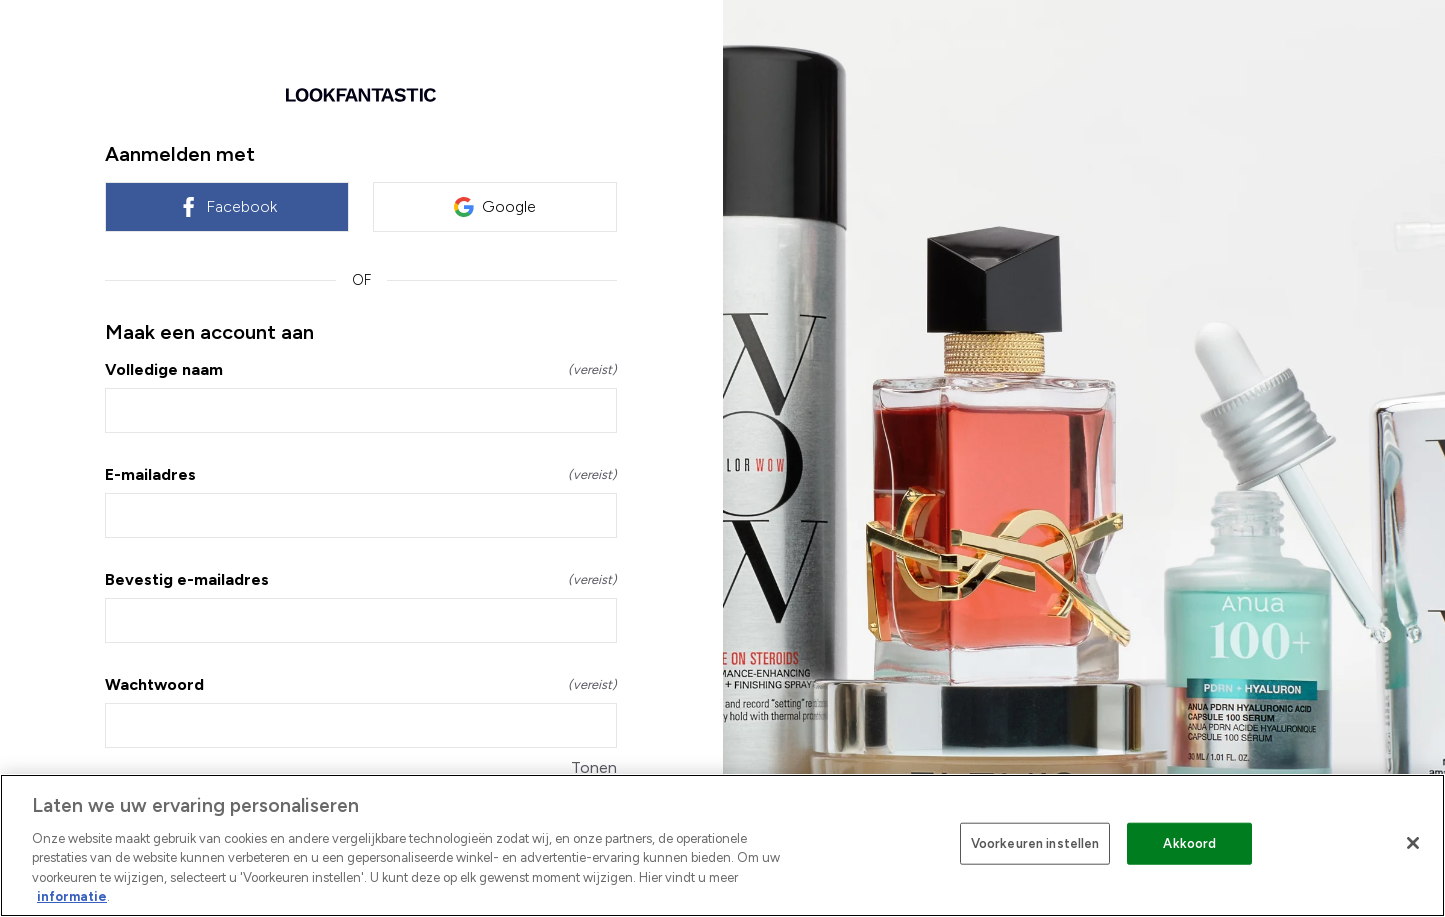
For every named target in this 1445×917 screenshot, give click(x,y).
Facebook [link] (227, 207)
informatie (72, 896)
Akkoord (1189, 843)
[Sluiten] (1413, 843)
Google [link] (495, 207)
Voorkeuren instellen (1035, 843)
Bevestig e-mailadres (361, 579)
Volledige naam (361, 369)
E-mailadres (361, 474)
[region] (722, 845)
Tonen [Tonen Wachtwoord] (594, 767)
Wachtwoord (361, 684)
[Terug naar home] (361, 95)
